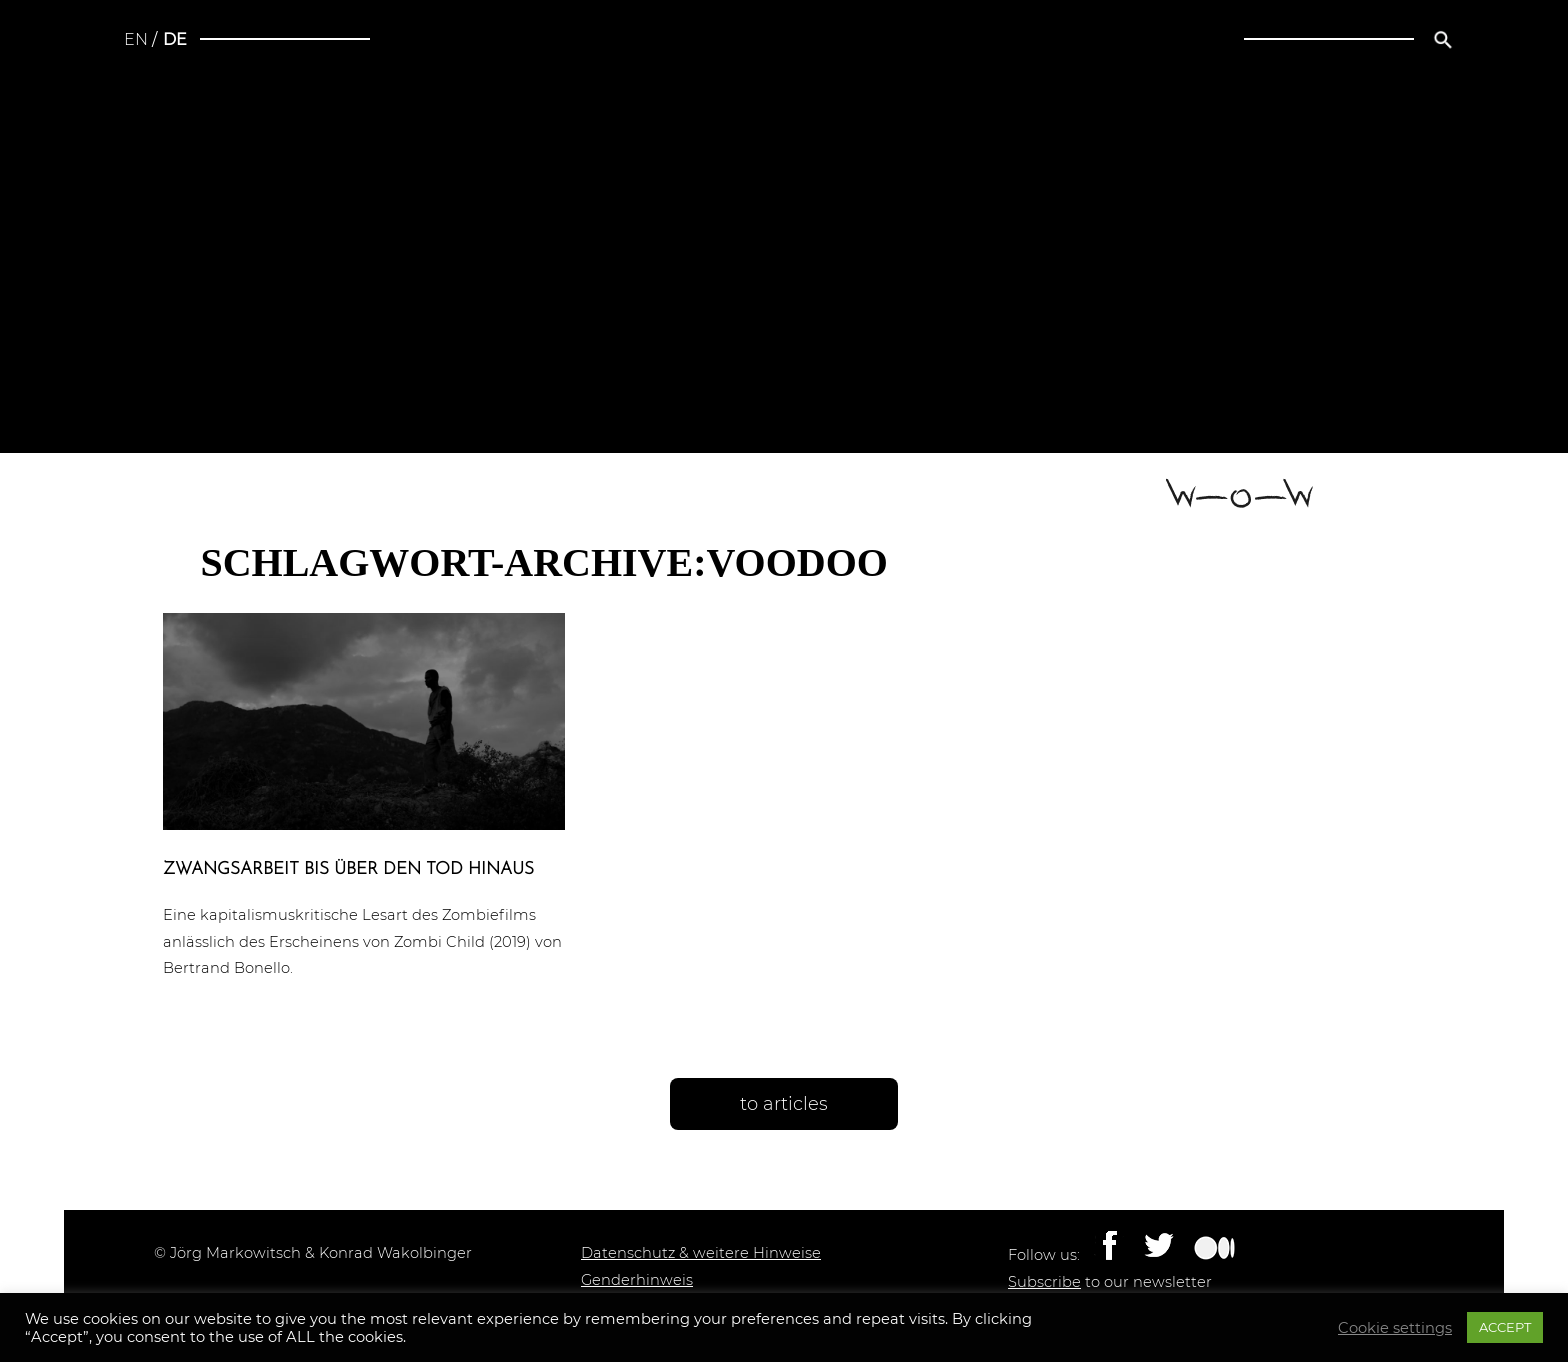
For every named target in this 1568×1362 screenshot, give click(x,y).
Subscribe (1044, 1282)
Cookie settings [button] (1395, 1328)
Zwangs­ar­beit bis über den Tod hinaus (348, 869)
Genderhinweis (637, 1280)
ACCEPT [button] (1505, 1327)
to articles (784, 1104)
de (175, 39)
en (136, 39)
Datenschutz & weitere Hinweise (701, 1253)
